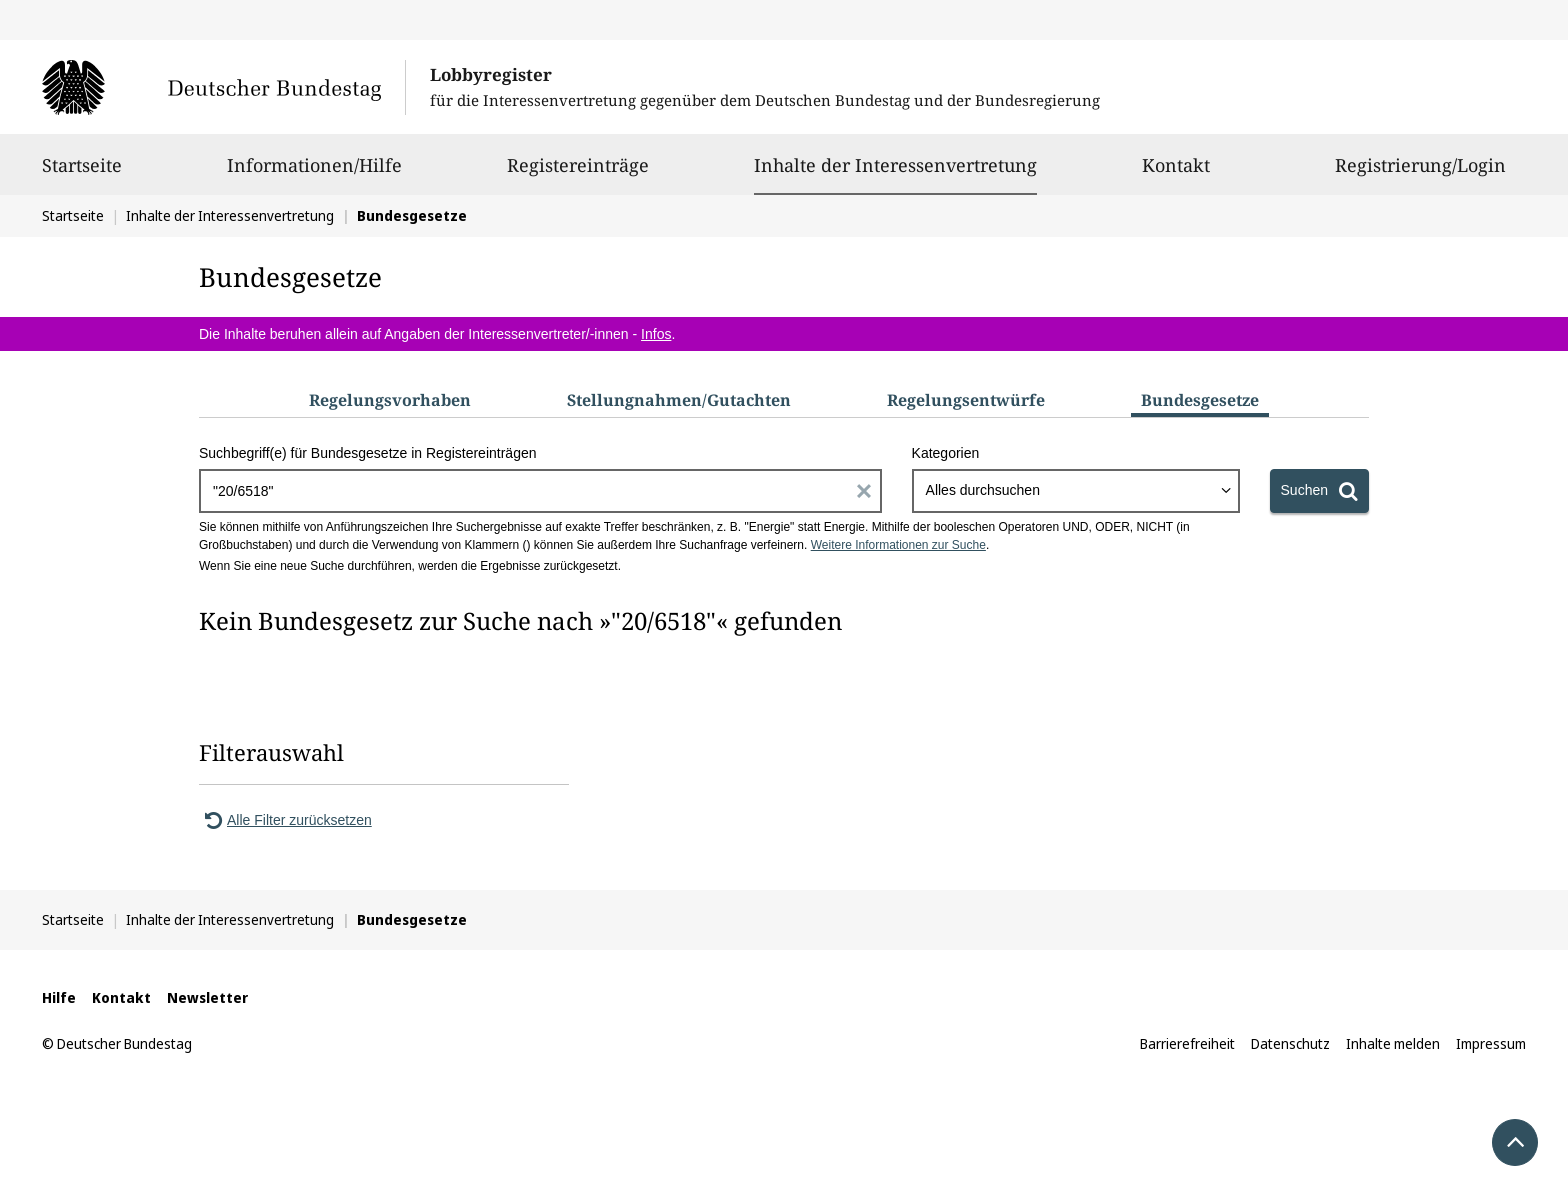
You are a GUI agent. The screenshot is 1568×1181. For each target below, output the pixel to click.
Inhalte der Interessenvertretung (895, 165)
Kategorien (946, 453)
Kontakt (1176, 174)
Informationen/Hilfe (314, 174)
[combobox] (1076, 491)
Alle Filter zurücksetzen (285, 820)
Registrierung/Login (1420, 174)
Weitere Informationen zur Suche (898, 545)
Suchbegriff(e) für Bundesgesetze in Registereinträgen (368, 453)
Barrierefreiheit (1187, 1043)
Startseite (82, 174)
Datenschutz (1290, 1043)
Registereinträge (578, 174)
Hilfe (59, 997)
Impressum (1491, 1043)
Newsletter (207, 997)
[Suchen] (1319, 491)
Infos (656, 334)
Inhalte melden (1393, 1043)
